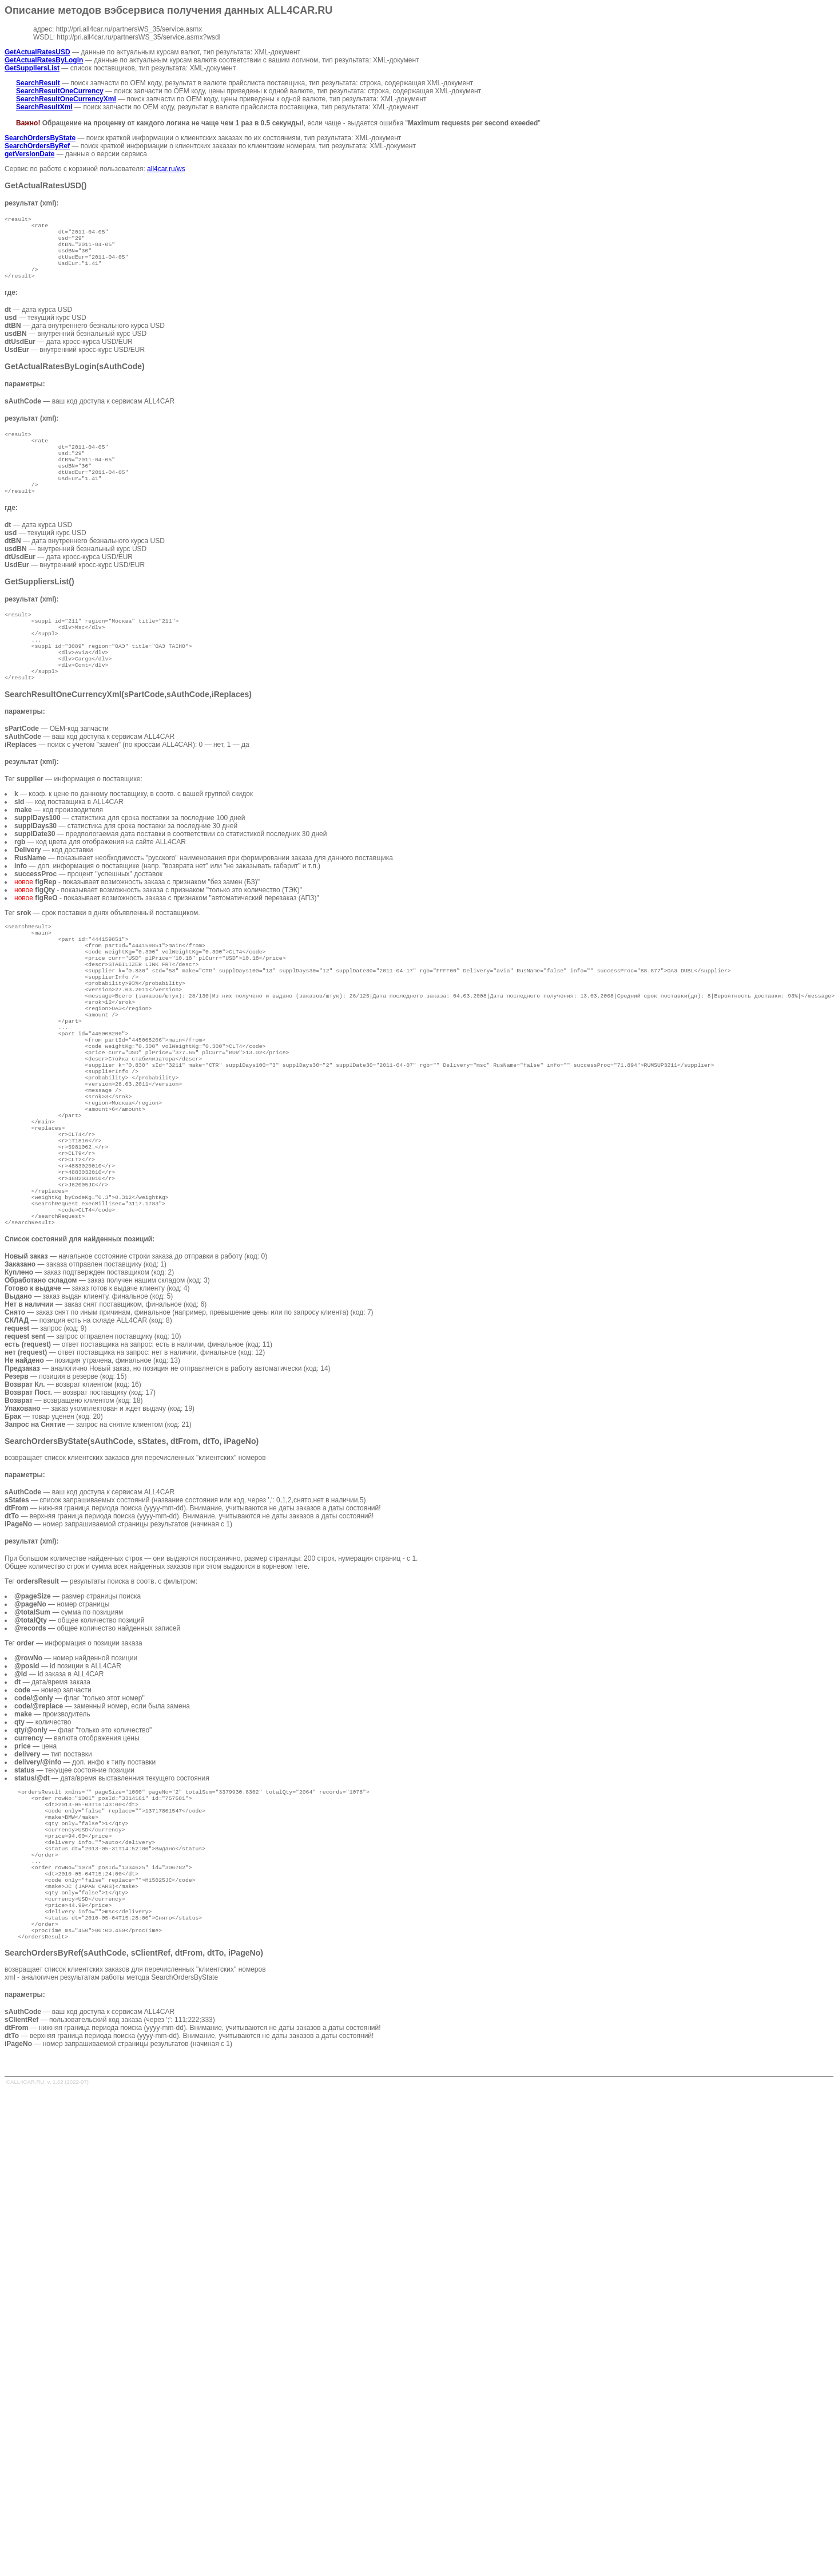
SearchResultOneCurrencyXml (66, 99)
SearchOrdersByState (40, 138)
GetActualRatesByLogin (44, 60)
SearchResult (38, 83)
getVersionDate (29, 154)
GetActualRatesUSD (37, 52)
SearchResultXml (44, 107)
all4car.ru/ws (166, 169)
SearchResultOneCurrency (60, 91)
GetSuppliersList (32, 68)
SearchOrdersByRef (37, 146)
